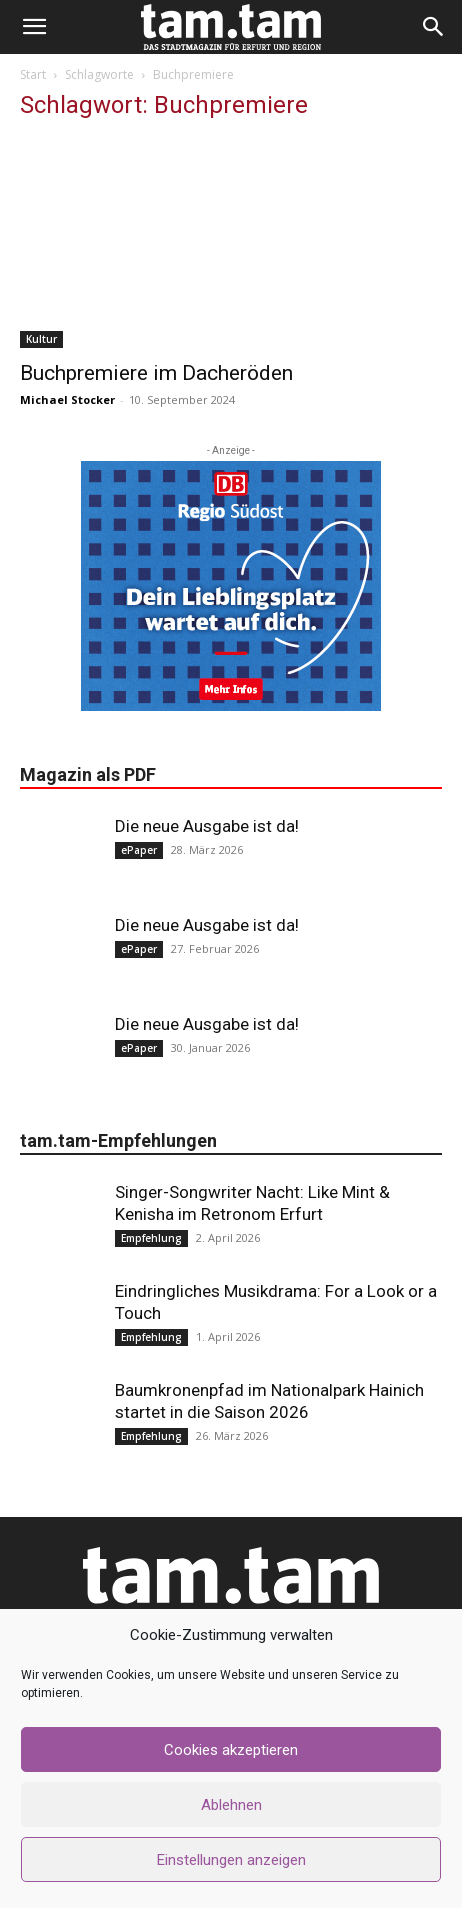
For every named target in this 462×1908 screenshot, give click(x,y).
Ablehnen (231, 1805)
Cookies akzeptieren (231, 1750)
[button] (34, 27)
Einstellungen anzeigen (231, 1860)
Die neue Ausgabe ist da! (207, 826)
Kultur (41, 339)
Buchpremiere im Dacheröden (156, 373)
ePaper (139, 850)
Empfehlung (151, 1238)
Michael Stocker (67, 399)
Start (33, 74)
